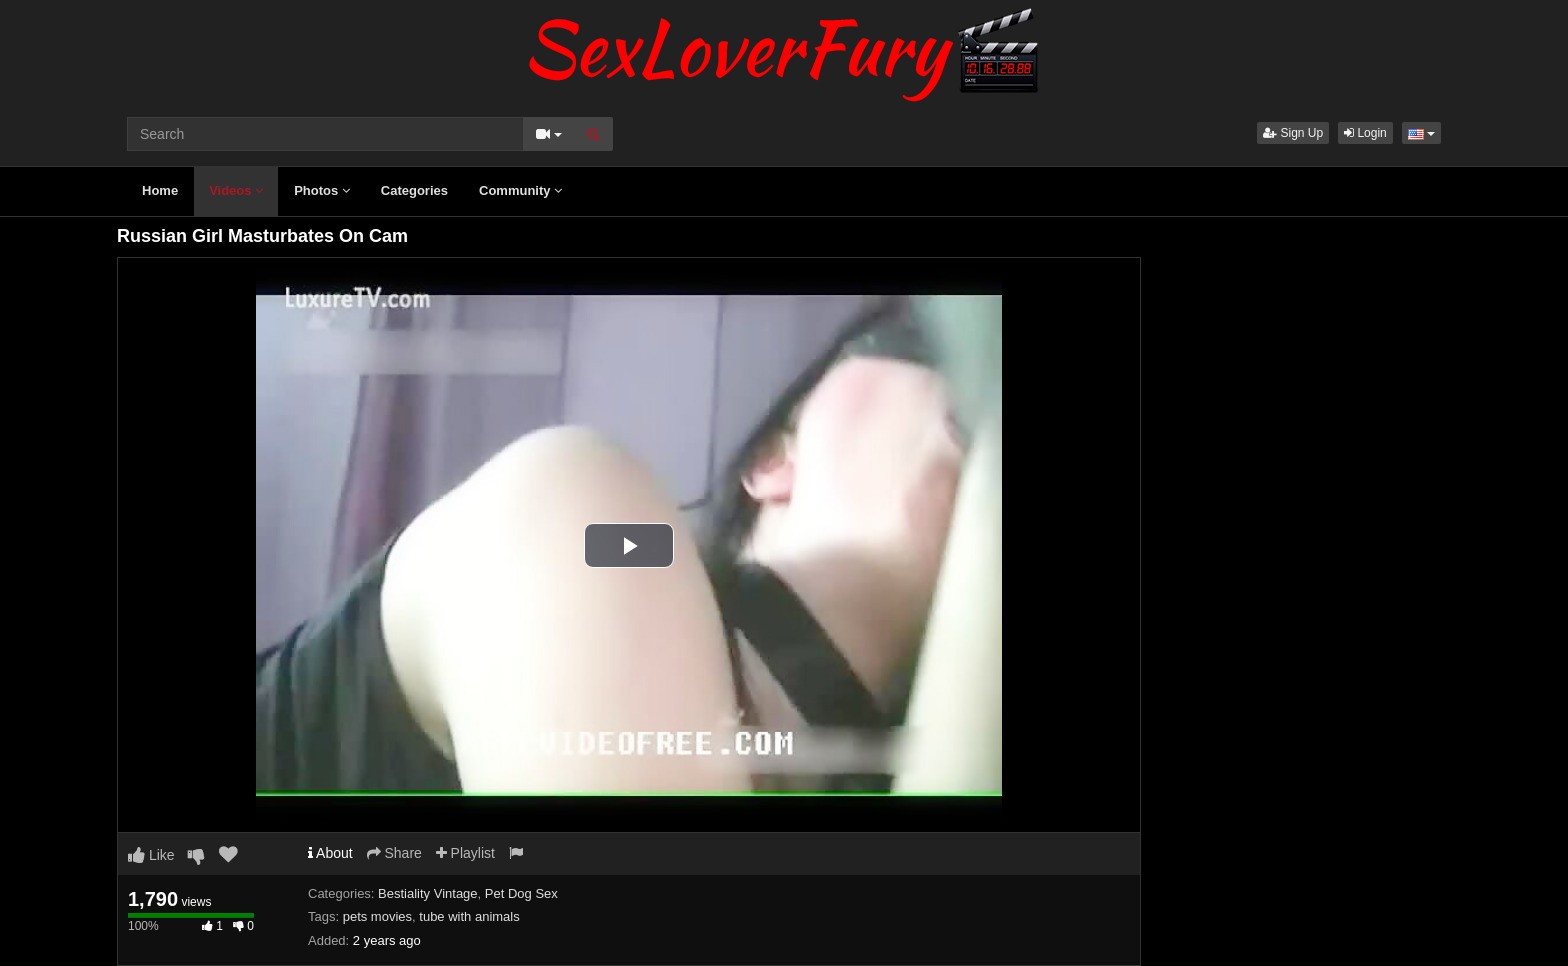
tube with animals (469, 916)
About (330, 853)
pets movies (377, 916)
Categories (414, 190)
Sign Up (1293, 133)
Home (160, 190)
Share (394, 853)
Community (520, 190)
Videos (236, 190)
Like (151, 855)
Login (1365, 133)
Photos (322, 190)
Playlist (465, 853)
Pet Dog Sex (521, 893)
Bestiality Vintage (428, 893)
